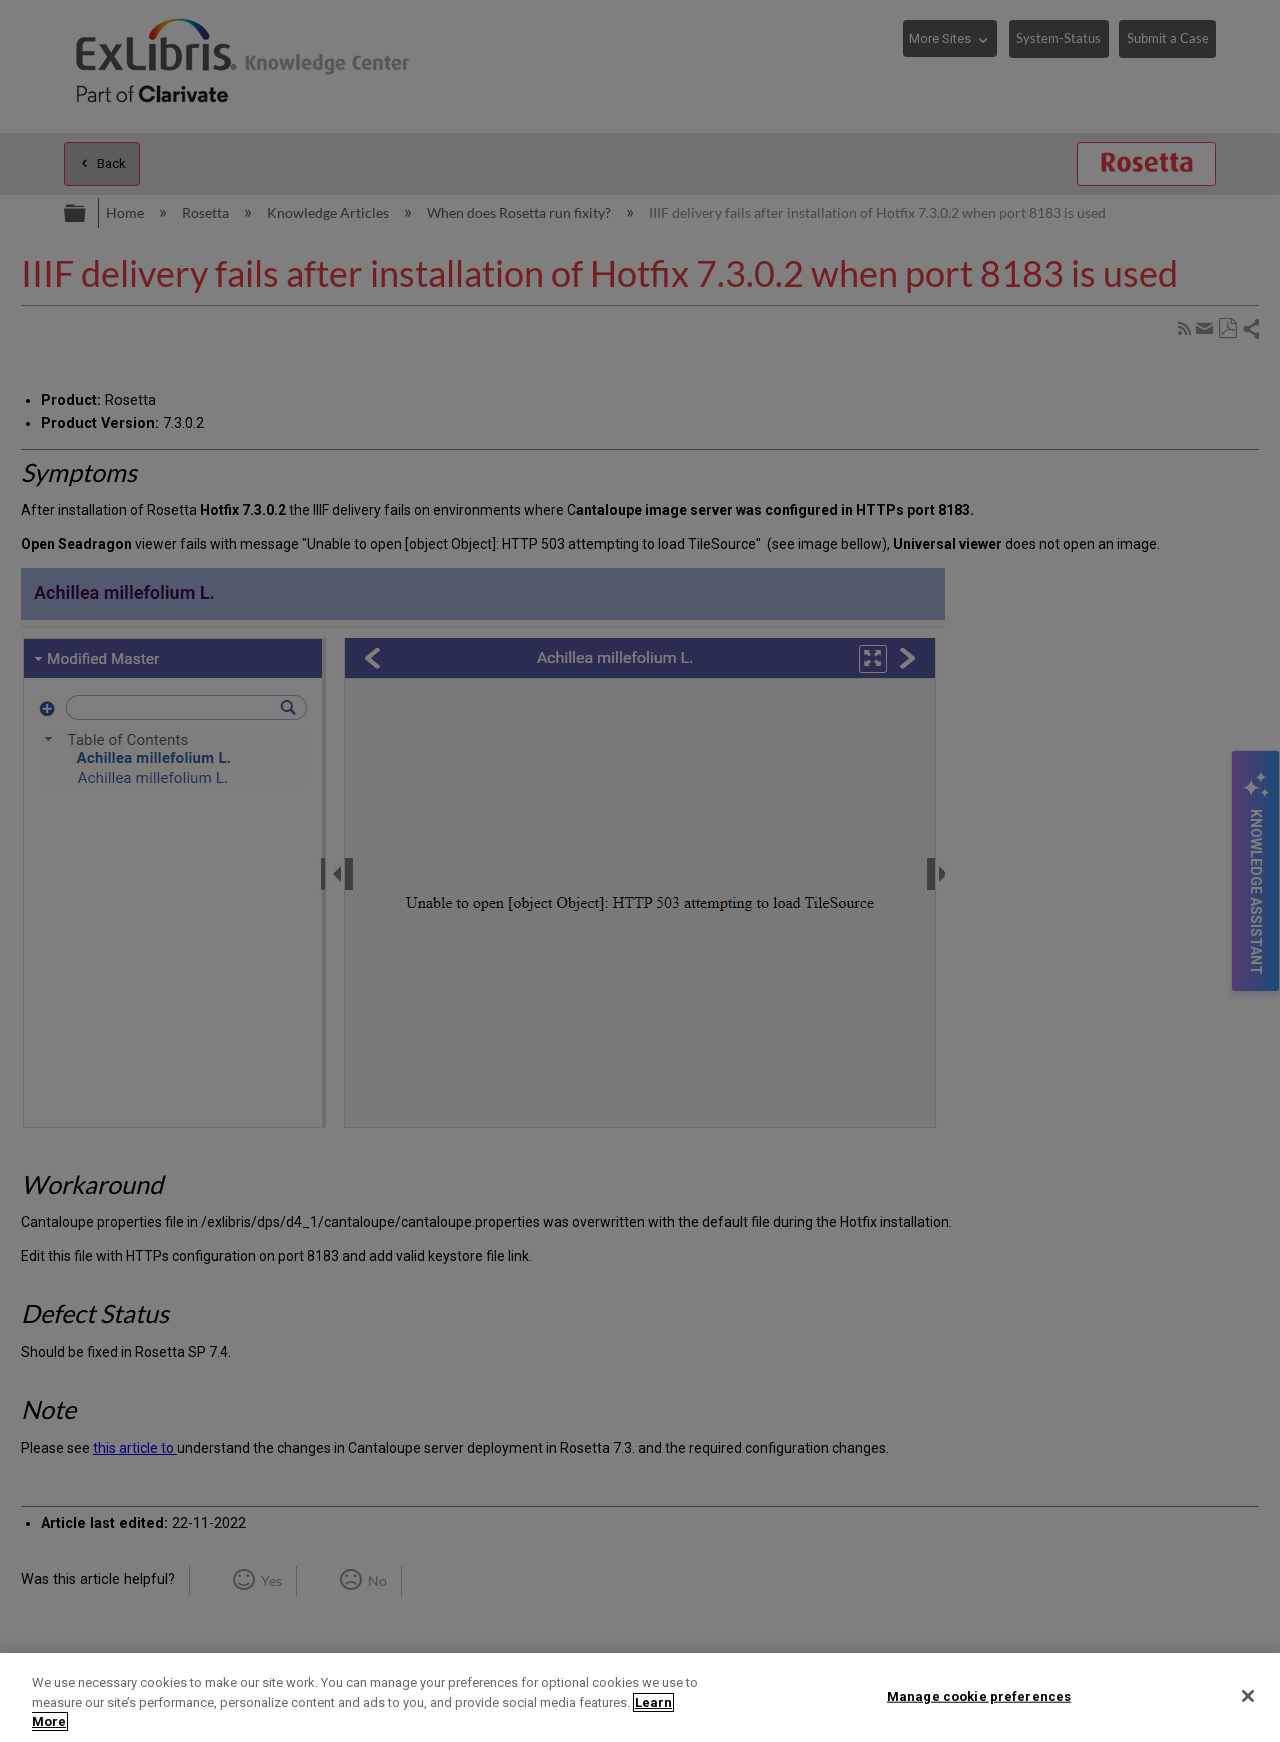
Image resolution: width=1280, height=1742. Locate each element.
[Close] (1248, 1696)
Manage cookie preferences (979, 1695)
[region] (640, 1697)
